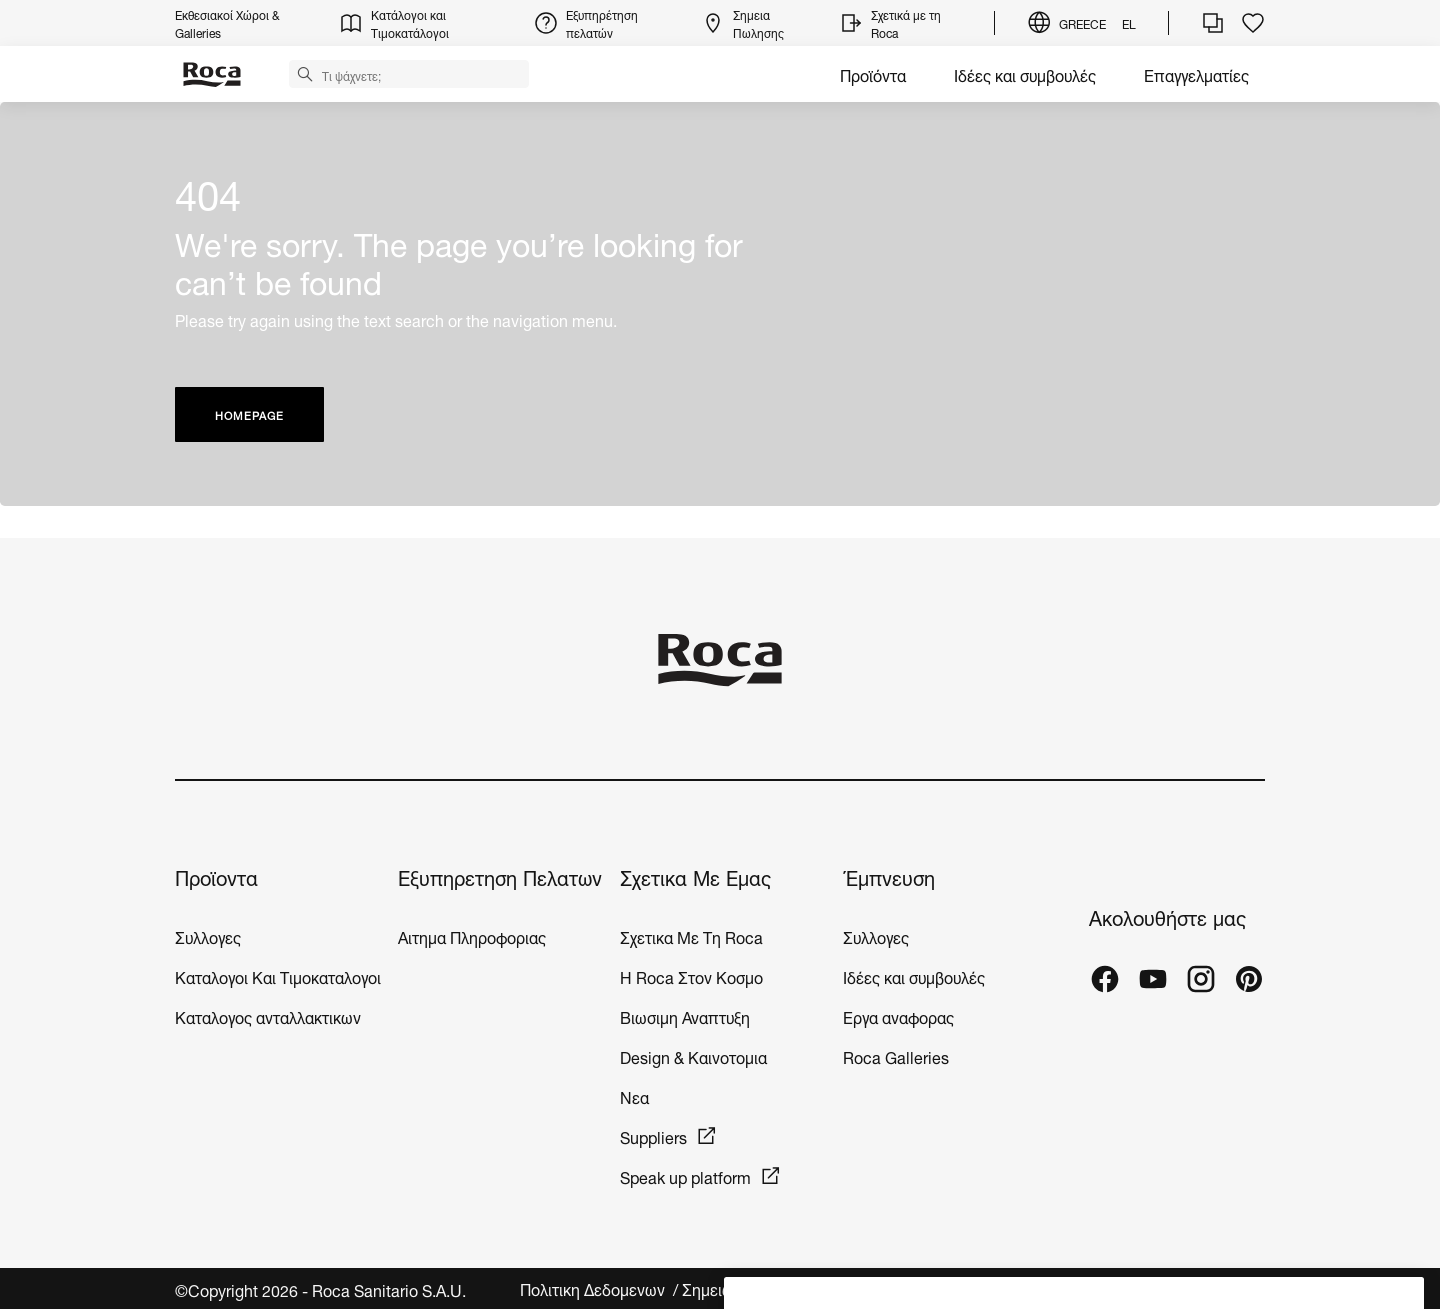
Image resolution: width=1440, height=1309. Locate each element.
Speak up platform (685, 1175)
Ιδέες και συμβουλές (1025, 73)
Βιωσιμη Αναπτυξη (685, 1015)
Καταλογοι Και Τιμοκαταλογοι (278, 975)
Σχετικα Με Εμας (695, 876)
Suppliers (653, 1135)
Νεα (636, 1095)
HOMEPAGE (249, 414)
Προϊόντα (873, 73)
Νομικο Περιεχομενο (1004, 1288)
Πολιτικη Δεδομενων (594, 1288)
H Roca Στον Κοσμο (691, 975)
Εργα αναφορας (898, 1015)
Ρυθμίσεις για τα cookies (1178, 1288)
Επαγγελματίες (1196, 73)
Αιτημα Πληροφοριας (472, 935)
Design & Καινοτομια (693, 1055)
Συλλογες (208, 935)
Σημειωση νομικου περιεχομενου (799, 1288)
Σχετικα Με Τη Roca (691, 935)
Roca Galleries (896, 1055)
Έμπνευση (889, 876)
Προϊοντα (216, 876)
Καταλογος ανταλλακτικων (268, 1015)
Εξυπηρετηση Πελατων (500, 876)
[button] (305, 73)
